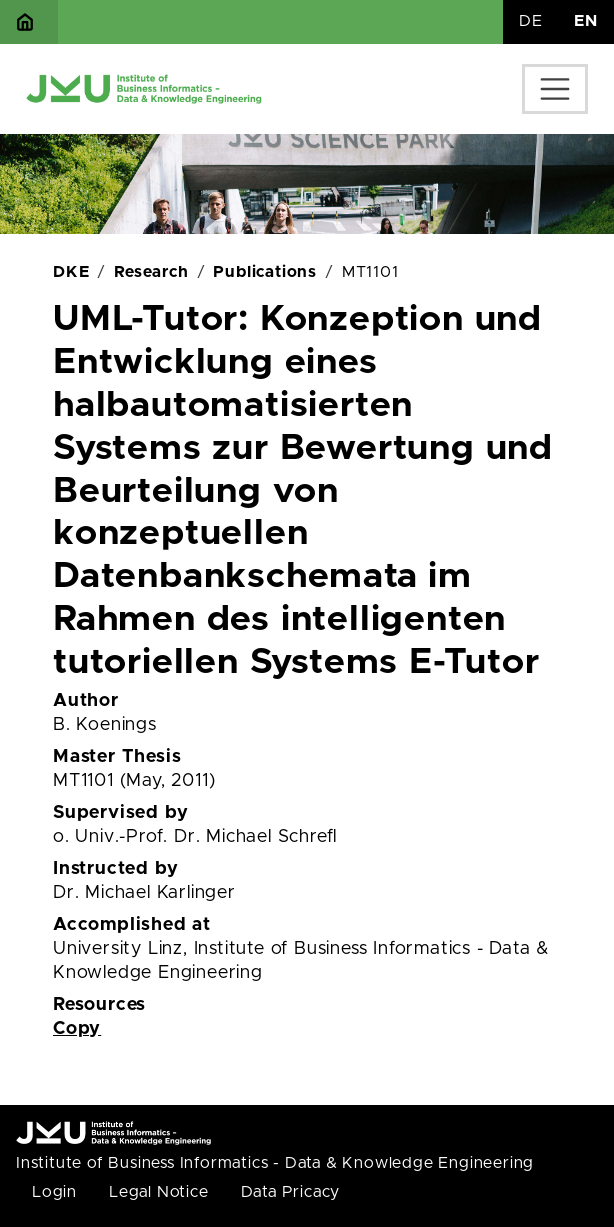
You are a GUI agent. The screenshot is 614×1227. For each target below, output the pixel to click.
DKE (71, 272)
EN (586, 21)
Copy (77, 1029)
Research (151, 272)
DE (531, 21)
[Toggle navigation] (555, 89)
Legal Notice (159, 1192)
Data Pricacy (291, 1192)
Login (54, 1192)
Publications (265, 272)
